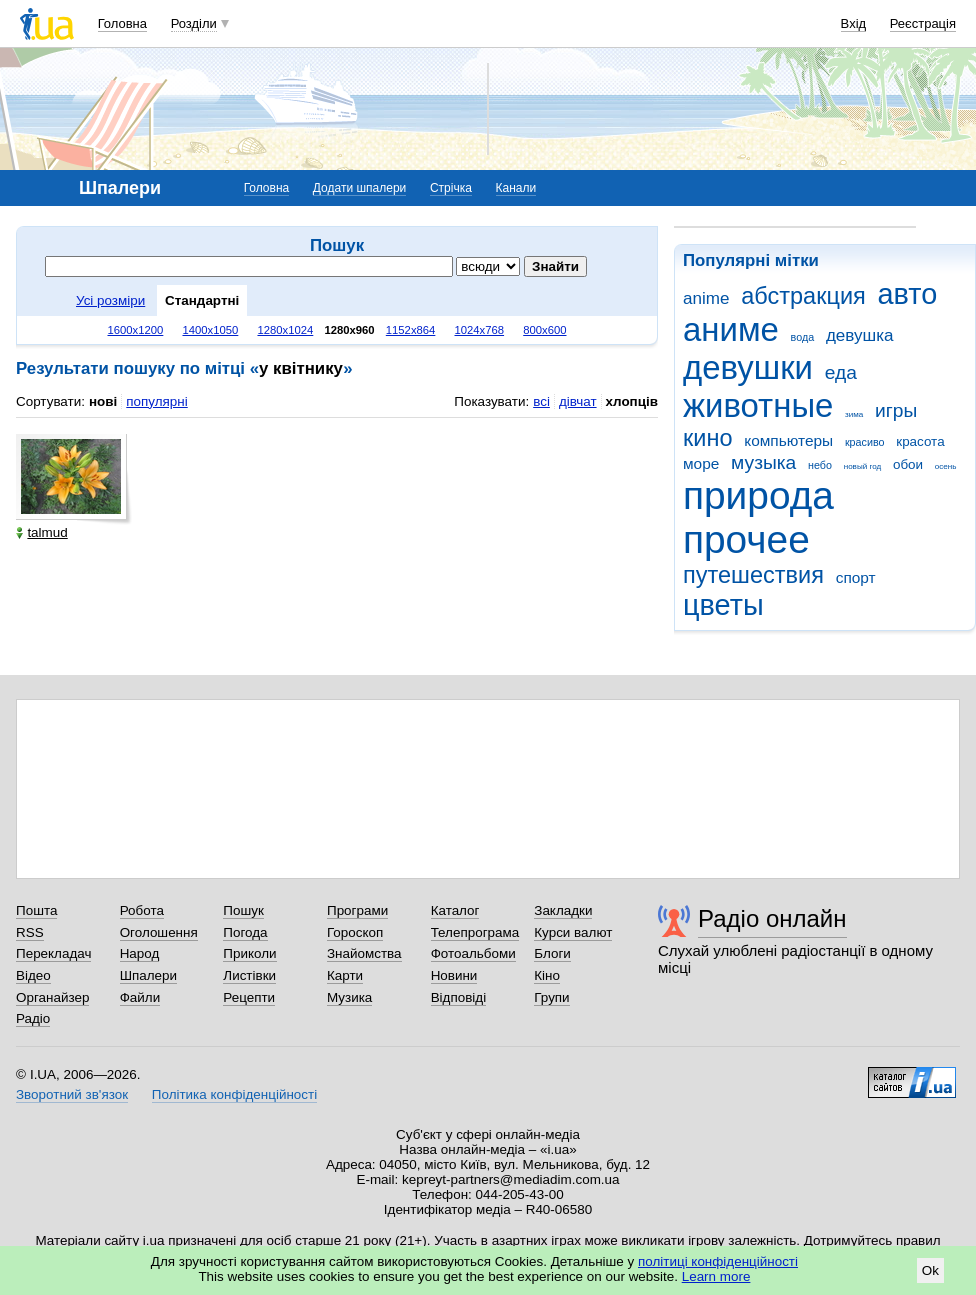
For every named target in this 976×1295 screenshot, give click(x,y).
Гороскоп (355, 932)
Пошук (243, 910)
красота (920, 441)
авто (908, 294)
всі (541, 401)
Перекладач (53, 953)
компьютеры (788, 440)
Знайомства (364, 953)
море (701, 463)
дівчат (578, 401)
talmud (41, 532)
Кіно (547, 975)
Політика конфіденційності (234, 1094)
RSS (30, 932)
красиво (865, 442)
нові (103, 401)
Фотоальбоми (473, 953)
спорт (856, 577)
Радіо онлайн (772, 918)
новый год (862, 466)
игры (896, 410)
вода (803, 337)
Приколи (249, 953)
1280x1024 (285, 330)
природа (758, 495)
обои (908, 464)
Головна (122, 23)
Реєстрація (923, 23)
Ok (930, 1270)
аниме (731, 329)
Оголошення (159, 932)
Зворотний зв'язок (72, 1094)
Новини (454, 975)
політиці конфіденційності (718, 1261)
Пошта (36, 910)
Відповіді (459, 997)
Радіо (33, 1018)
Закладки (563, 910)
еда (841, 372)
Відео (33, 975)
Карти (345, 975)
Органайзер (52, 997)
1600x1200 (136, 330)
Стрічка (451, 188)
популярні (156, 401)
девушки (748, 367)
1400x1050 (210, 330)
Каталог (455, 910)
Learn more (716, 1276)
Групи (551, 997)
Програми (357, 910)
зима (854, 414)
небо (820, 465)
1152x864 (411, 330)
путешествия (753, 575)
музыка (763, 462)
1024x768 (480, 330)
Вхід (854, 23)
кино (708, 438)
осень (946, 466)
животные (758, 405)
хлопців (632, 401)
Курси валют (573, 932)
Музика (349, 997)
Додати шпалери (359, 188)
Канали (516, 188)
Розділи (194, 23)
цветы (723, 605)
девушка (860, 335)
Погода (245, 932)
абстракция (803, 296)
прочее (746, 539)
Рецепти (249, 997)
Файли (140, 997)
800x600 (544, 330)
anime (706, 298)
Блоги (552, 953)
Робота (142, 910)
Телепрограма (475, 932)
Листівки (249, 975)
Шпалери (148, 975)
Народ (140, 953)
